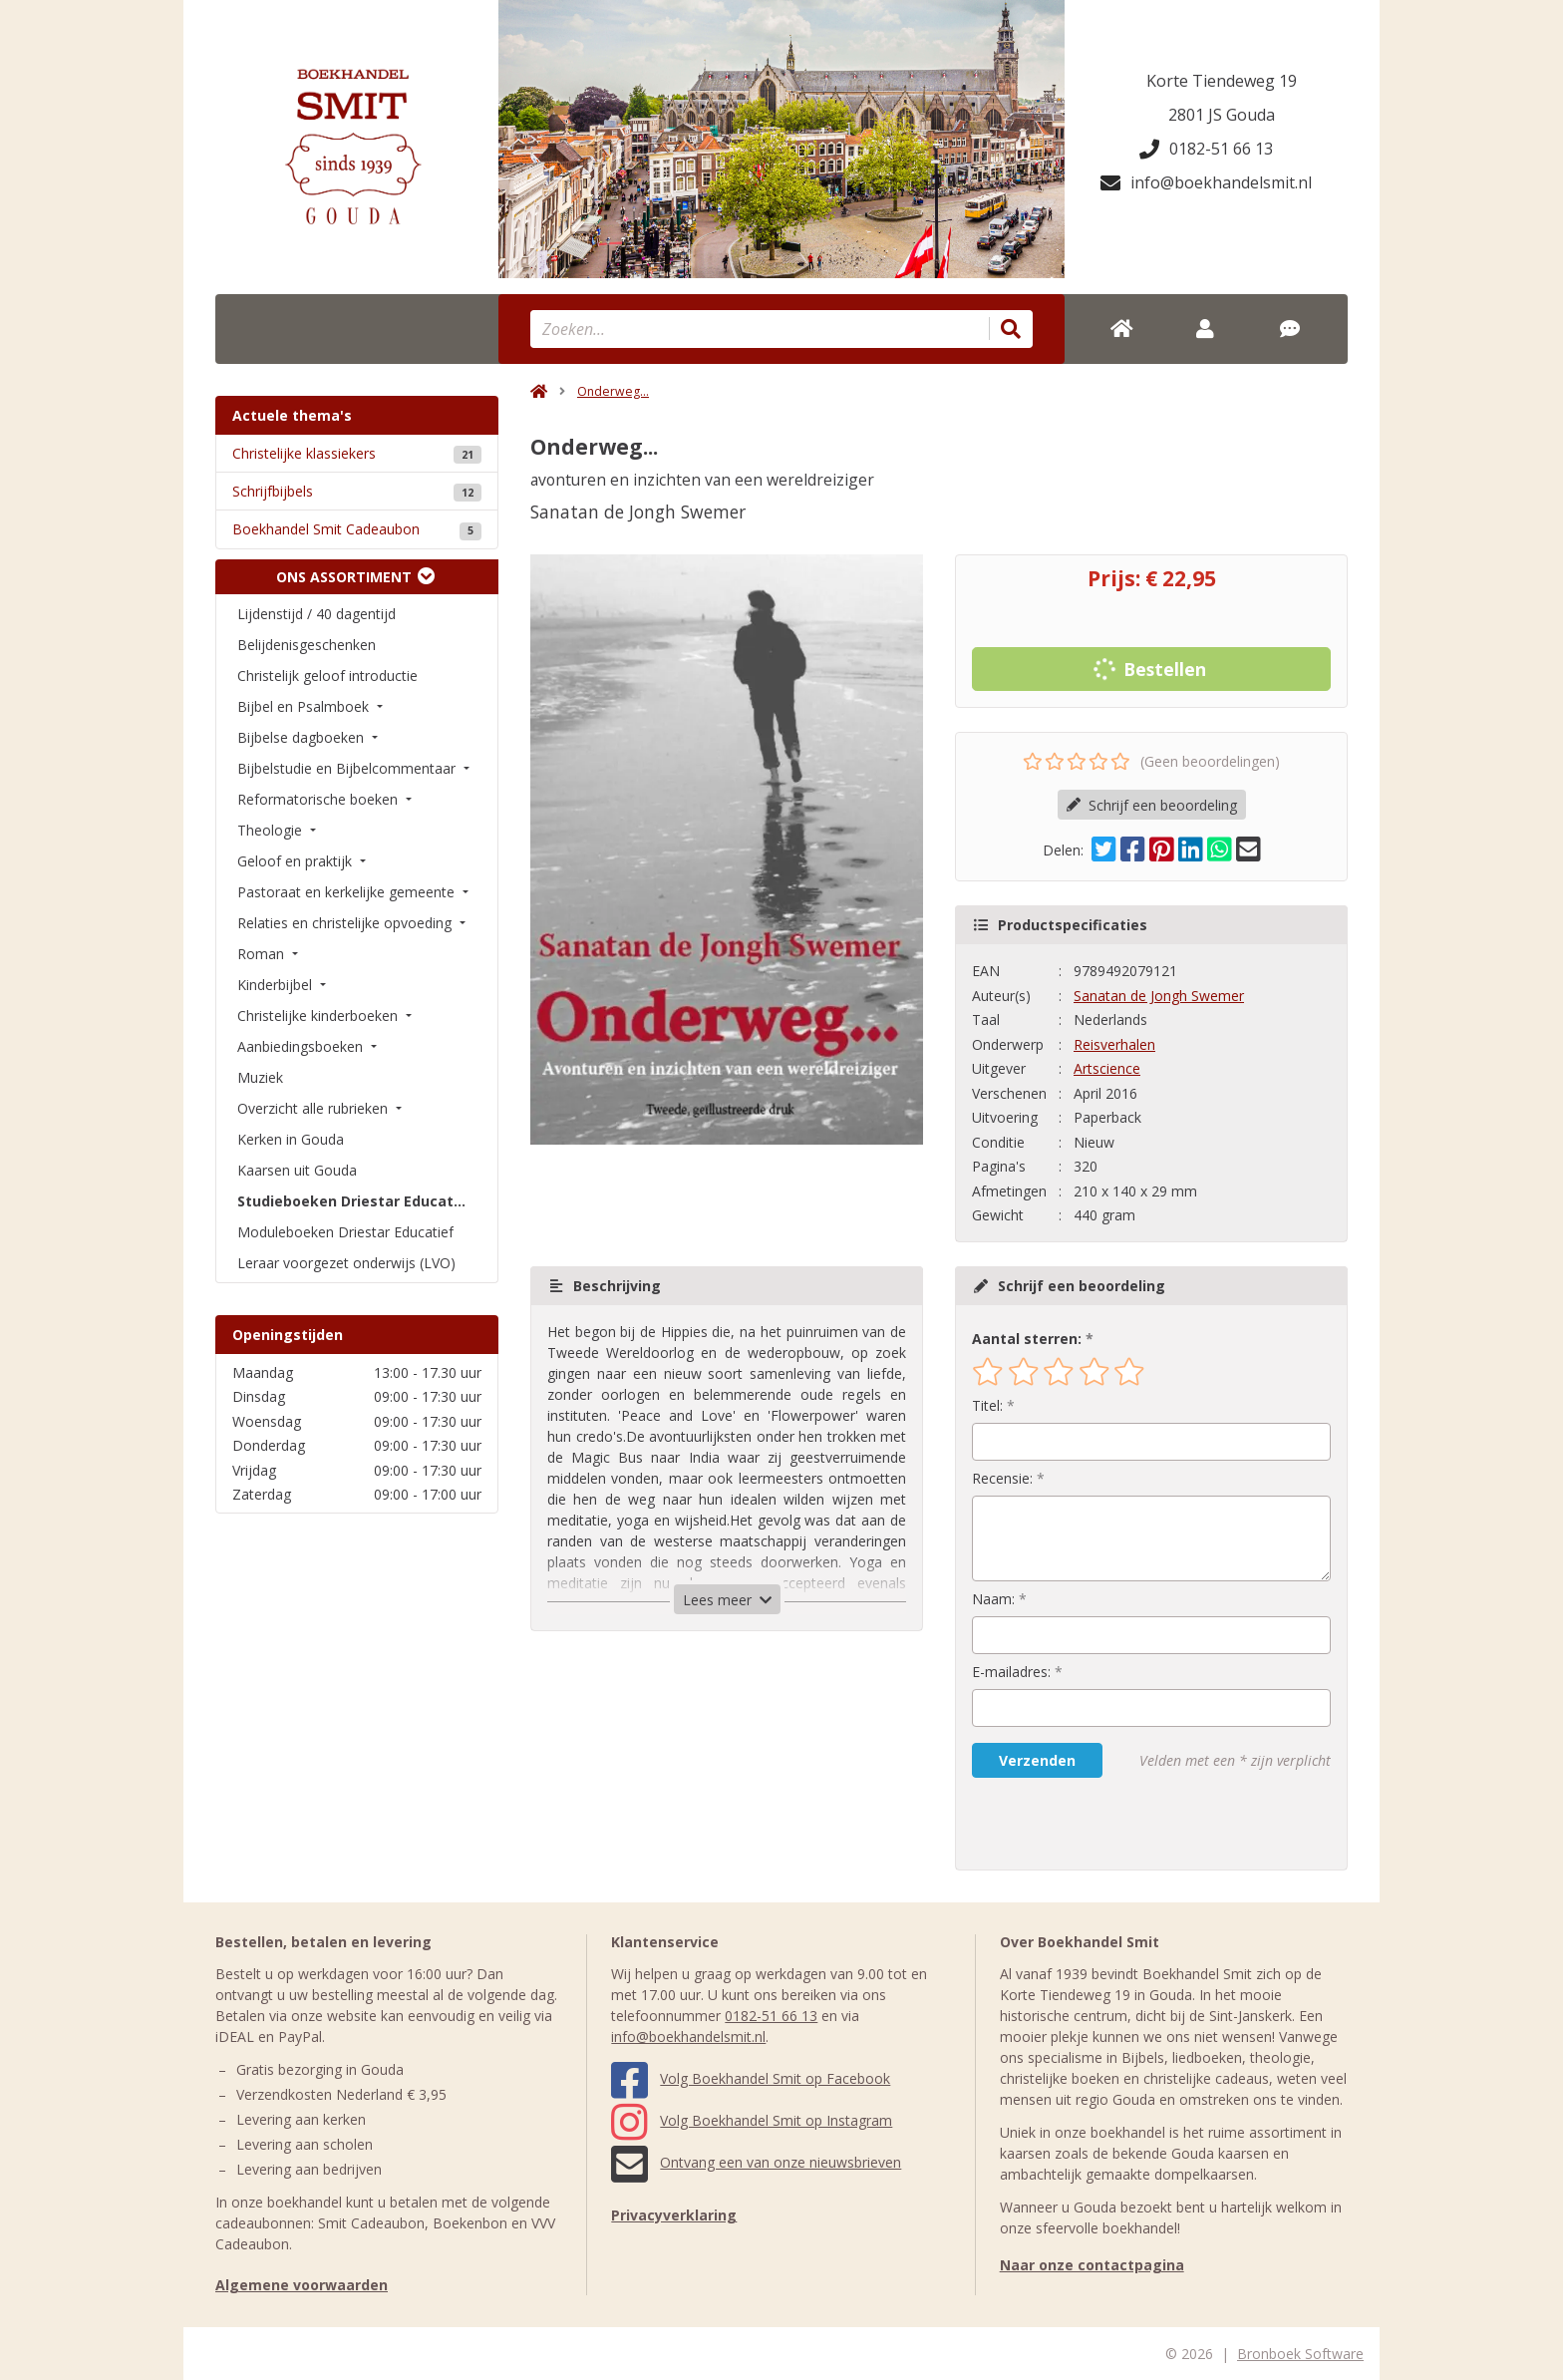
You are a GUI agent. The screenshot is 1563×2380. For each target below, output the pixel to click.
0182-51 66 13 (1206, 149)
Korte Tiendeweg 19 (1221, 81)
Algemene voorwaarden (301, 2284)
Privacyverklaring (674, 2215)
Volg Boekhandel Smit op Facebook (750, 2078)
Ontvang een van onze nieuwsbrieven (756, 2162)
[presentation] (1099, 1824)
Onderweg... (613, 391)
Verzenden (1037, 1760)
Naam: (993, 1598)
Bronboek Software (1300, 2353)
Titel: (987, 1405)
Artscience (1107, 1068)
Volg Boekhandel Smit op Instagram (751, 2120)
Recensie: (1002, 1478)
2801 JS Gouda (1221, 115)
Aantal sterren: (1027, 1338)
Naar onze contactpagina (1092, 2264)
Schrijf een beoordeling (1152, 805)
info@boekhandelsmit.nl (1206, 182)
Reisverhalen (1114, 1044)
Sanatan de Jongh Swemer (1159, 995)
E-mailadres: (1011, 1671)
